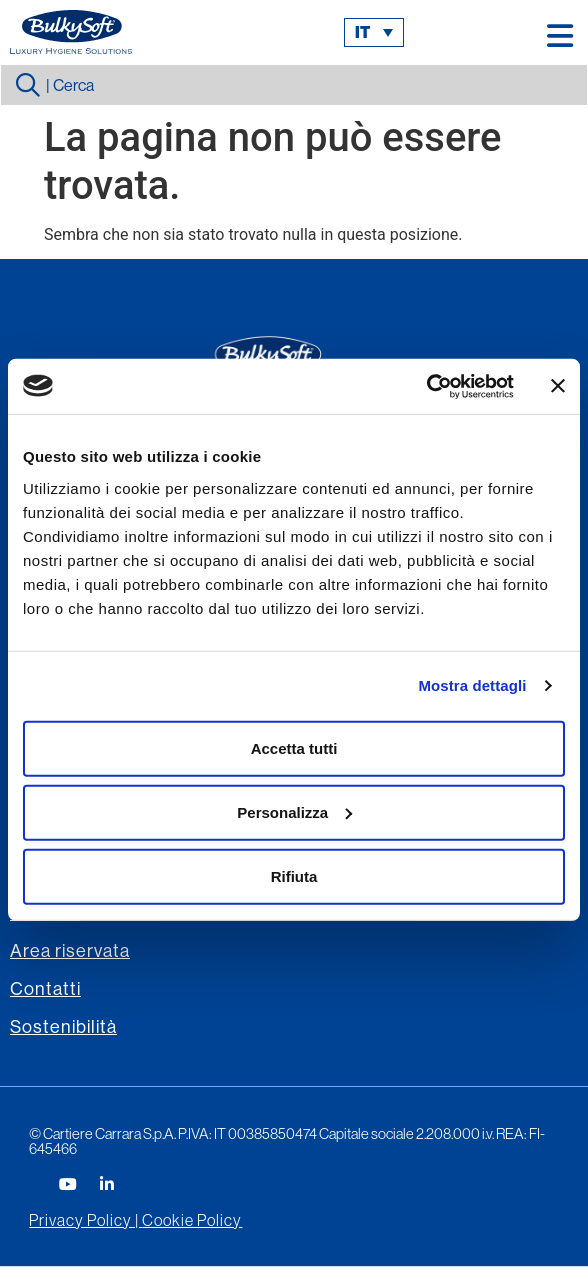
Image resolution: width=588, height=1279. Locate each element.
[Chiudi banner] (558, 386)
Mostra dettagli (472, 685)
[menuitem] (374, 32)
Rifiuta (294, 875)
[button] (560, 36)
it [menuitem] (362, 32)
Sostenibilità (63, 1026)
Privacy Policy (80, 1220)
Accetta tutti (294, 747)
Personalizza (294, 811)
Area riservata (70, 950)
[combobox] (294, 85)
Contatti (45, 988)
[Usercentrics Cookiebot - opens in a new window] (426, 386)
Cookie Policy (192, 1220)
